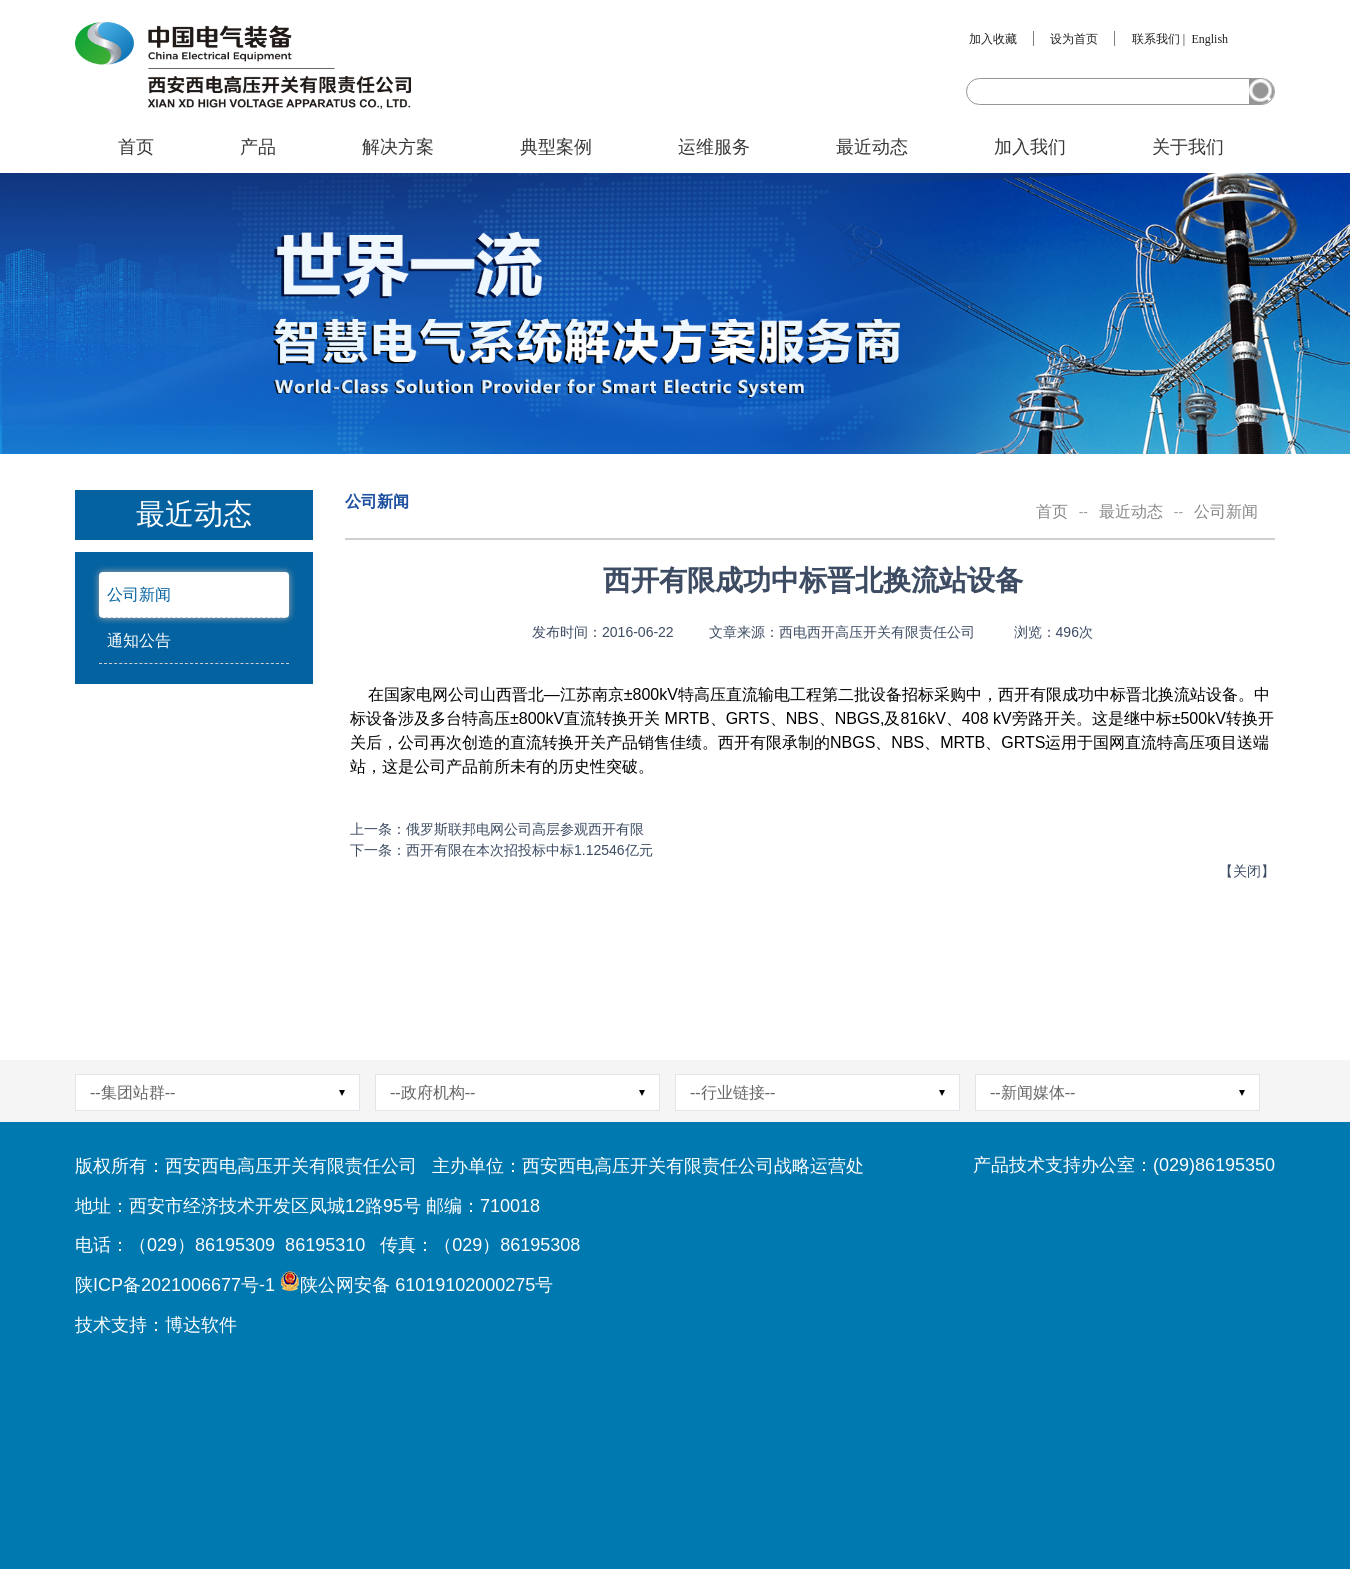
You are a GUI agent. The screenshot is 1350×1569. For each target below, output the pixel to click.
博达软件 (201, 1325)
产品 (258, 147)
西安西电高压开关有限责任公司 (291, 1166)
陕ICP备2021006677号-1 (175, 1285)
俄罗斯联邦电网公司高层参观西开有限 (525, 829)
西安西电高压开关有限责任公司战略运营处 (693, 1166)
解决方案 (398, 147)
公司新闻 (139, 594)
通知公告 (139, 640)
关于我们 (1188, 147)
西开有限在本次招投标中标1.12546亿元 (529, 850)
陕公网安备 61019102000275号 (426, 1285)
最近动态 (872, 147)
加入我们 (1030, 147)
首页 (136, 147)
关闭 (1247, 871)
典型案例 (556, 147)
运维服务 (714, 147)
